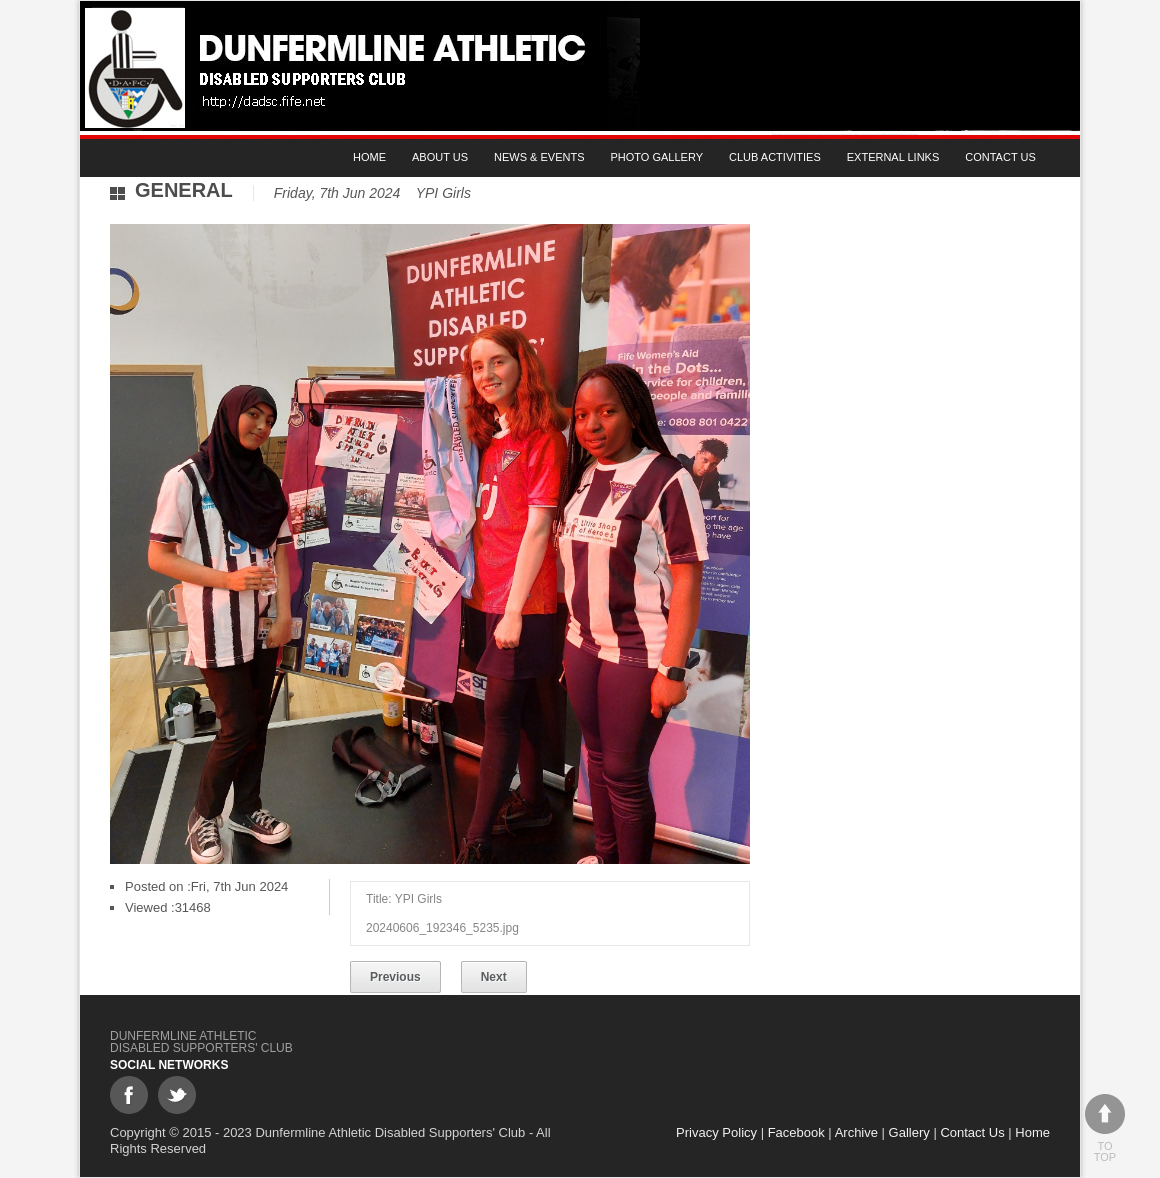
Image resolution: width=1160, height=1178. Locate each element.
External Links (893, 157)
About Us (440, 157)
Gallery (909, 1132)
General (184, 190)
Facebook (796, 1132)
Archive (856, 1132)
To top (1105, 1128)
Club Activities (775, 157)
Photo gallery (657, 157)
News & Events (539, 157)
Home (369, 157)
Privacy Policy (716, 1132)
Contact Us (1000, 157)
